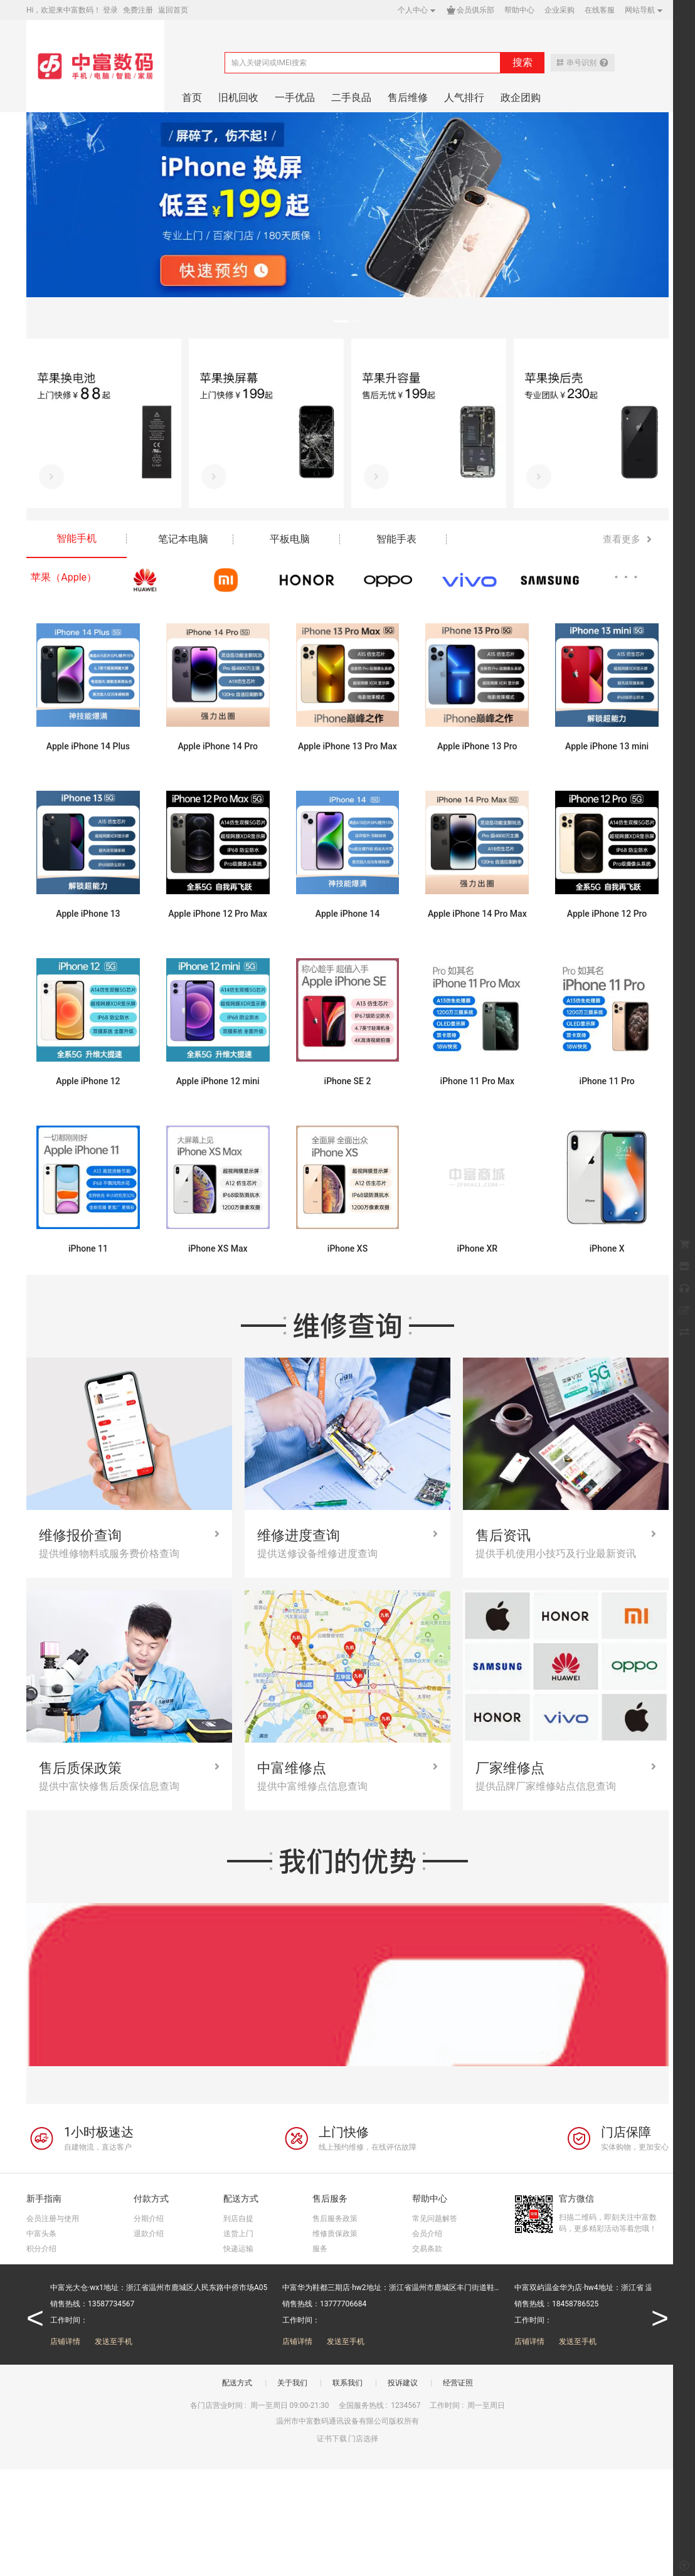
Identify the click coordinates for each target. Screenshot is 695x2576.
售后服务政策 (335, 2218)
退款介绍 (149, 2233)
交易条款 (427, 2248)
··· (628, 577)
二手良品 (351, 97)
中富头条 (41, 2233)
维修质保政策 (335, 2233)
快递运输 (238, 2248)
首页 (192, 97)
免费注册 (138, 10)
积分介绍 (41, 2248)
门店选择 (363, 2438)
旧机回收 (238, 97)
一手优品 (295, 97)
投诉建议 (403, 2382)
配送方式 (237, 2382)
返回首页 (173, 10)
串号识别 (582, 62)
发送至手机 (113, 2341)
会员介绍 (427, 2233)
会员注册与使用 (52, 2218)
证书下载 (332, 2438)
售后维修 (408, 97)
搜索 (522, 62)
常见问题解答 (434, 2218)
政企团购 (521, 97)
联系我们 (347, 2382)
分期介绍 (149, 2218)
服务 (319, 2248)
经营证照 (458, 2382)
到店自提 (238, 2218)
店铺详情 (65, 2341)
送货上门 (238, 2233)
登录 (110, 10)
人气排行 (464, 97)
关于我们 (292, 2382)
